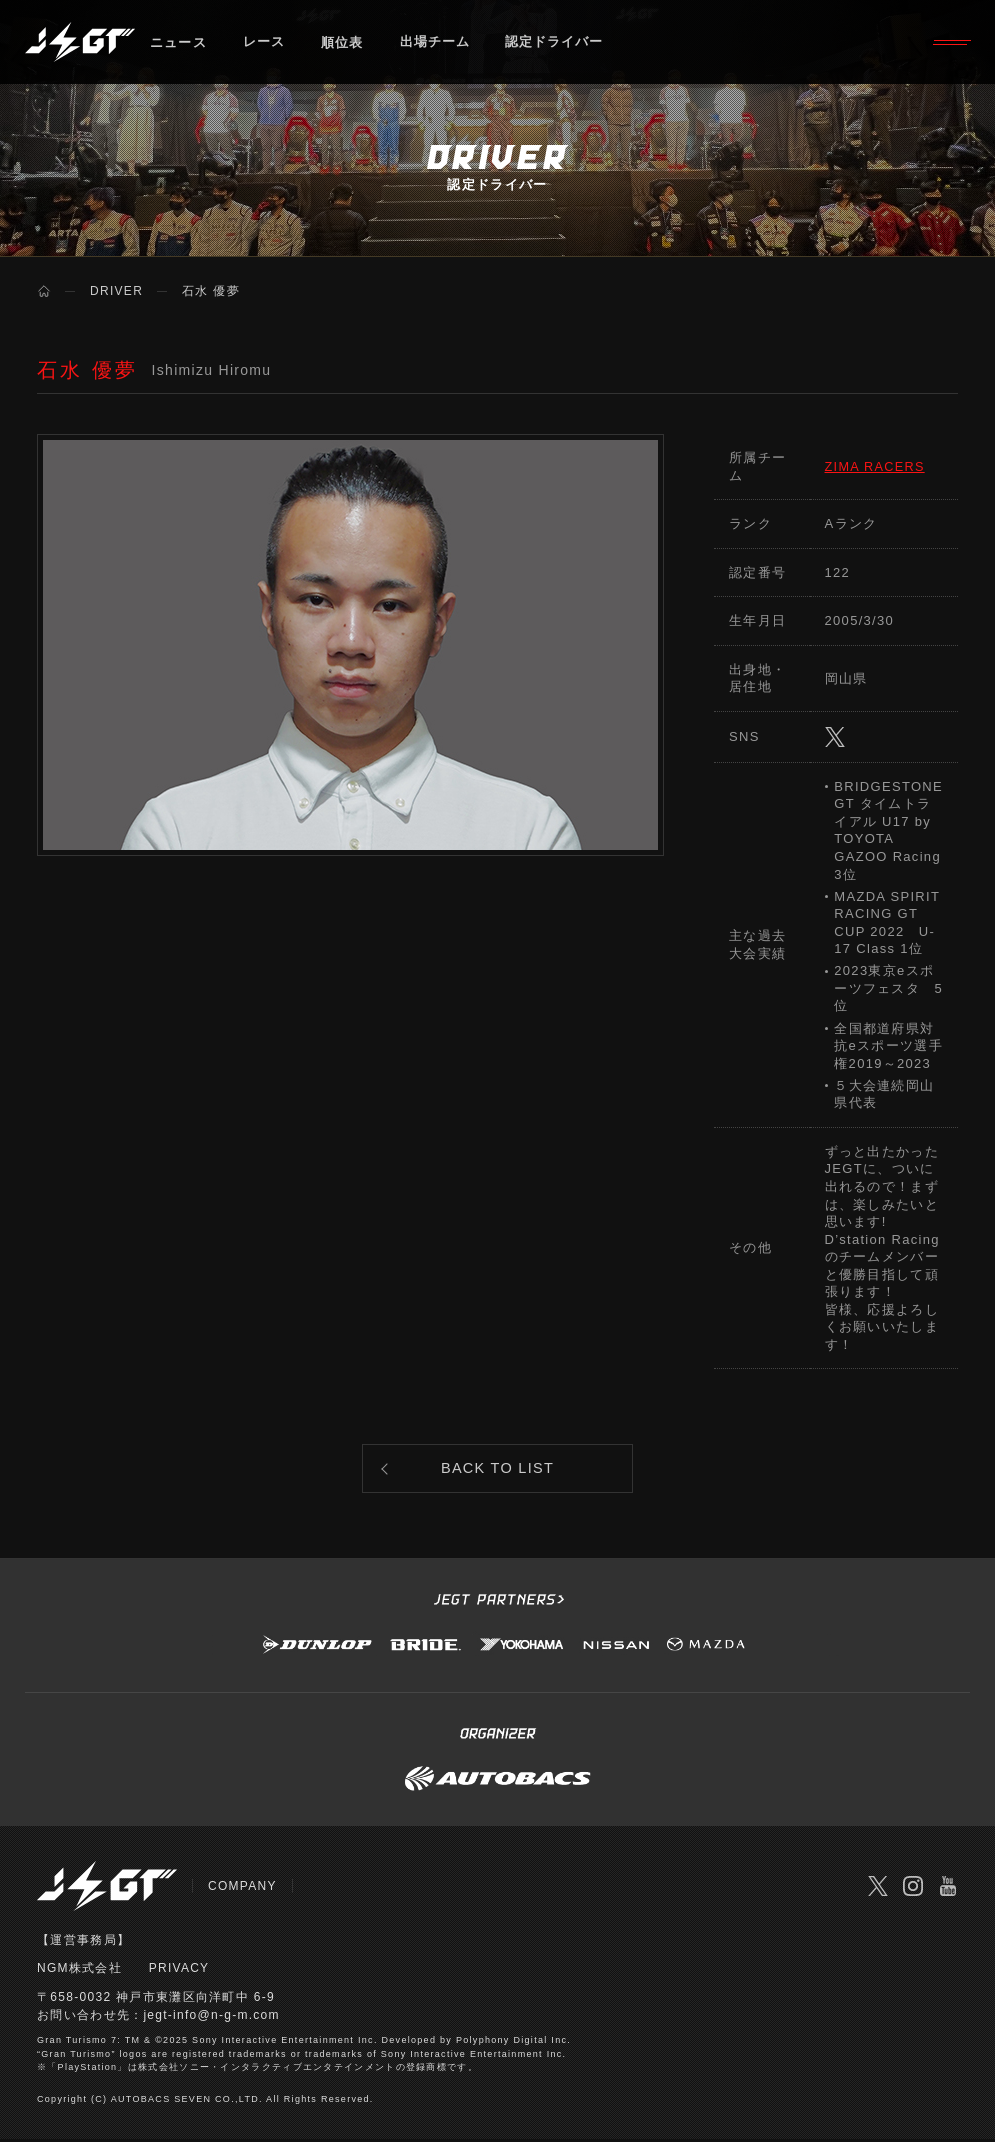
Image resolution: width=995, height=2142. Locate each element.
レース (264, 44)
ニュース (178, 44)
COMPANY (242, 1891)
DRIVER (116, 291)
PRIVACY (179, 1973)
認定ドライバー (558, 44)
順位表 (343, 44)
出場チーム (437, 44)
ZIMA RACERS (876, 466)
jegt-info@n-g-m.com (211, 2019)
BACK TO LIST (497, 1470)
